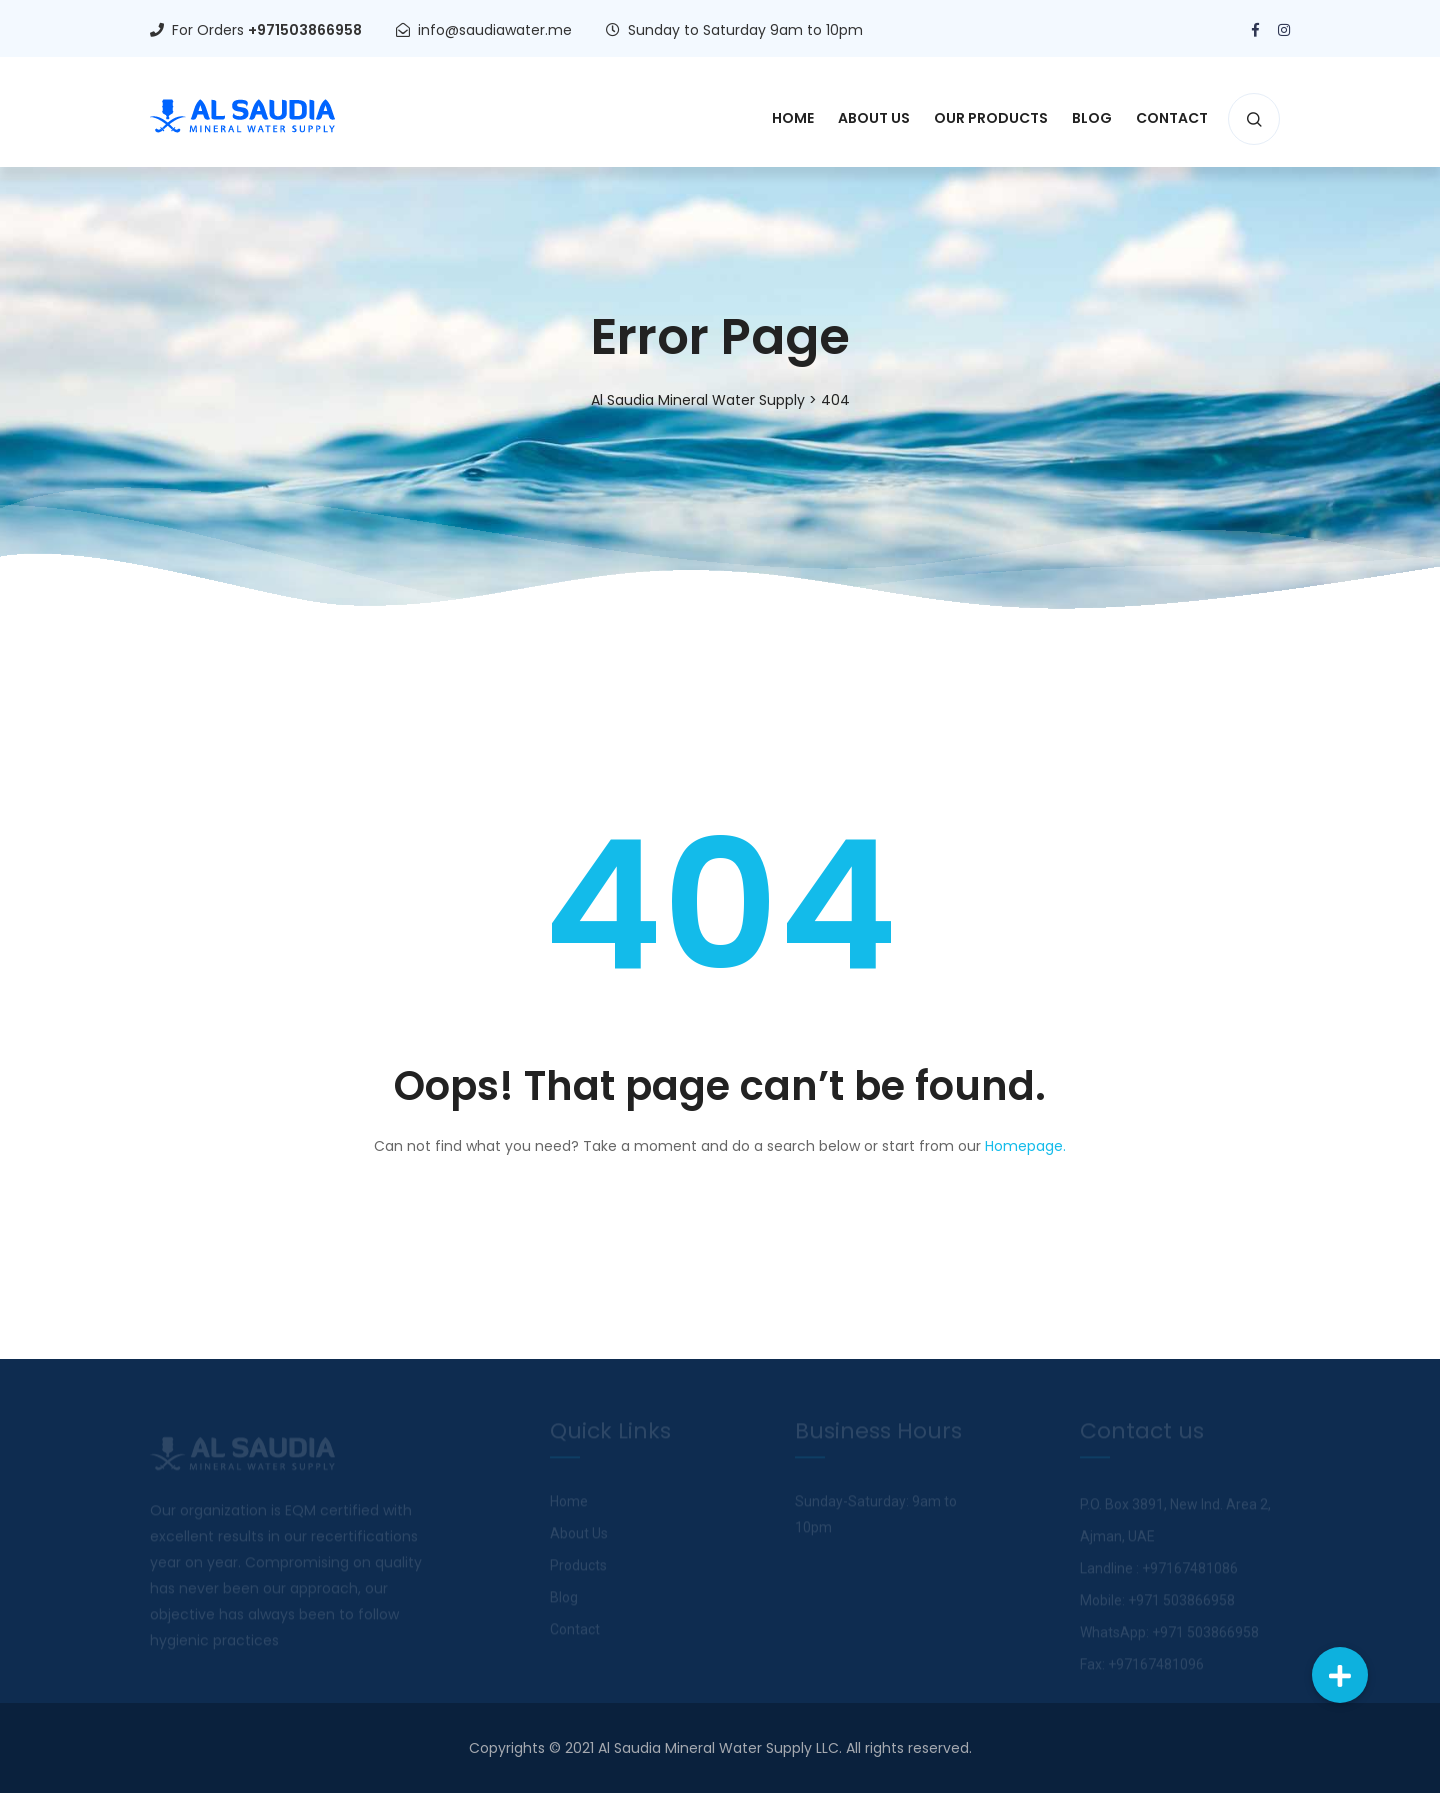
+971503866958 (305, 30)
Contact (1172, 118)
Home (793, 118)
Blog (1092, 118)
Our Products (991, 118)
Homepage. (1025, 1146)
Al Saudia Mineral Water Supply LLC (718, 1748)
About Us (874, 118)
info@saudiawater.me (495, 30)
